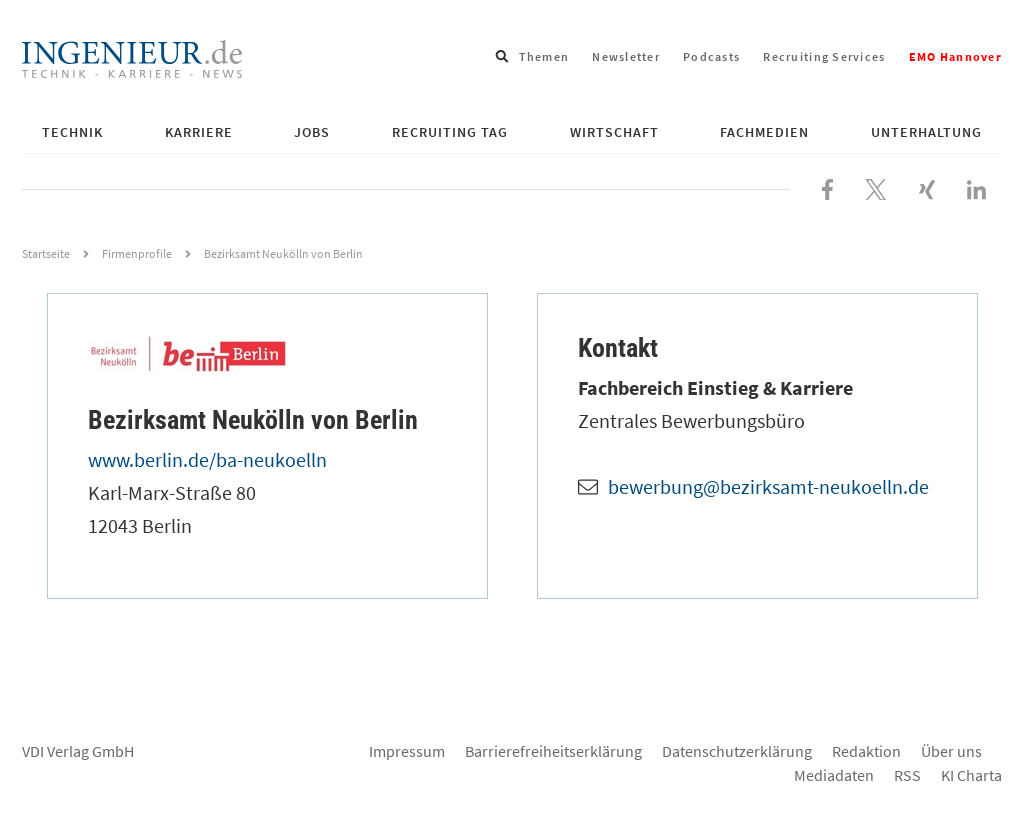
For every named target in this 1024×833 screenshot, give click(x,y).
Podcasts (711, 56)
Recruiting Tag (450, 132)
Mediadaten (834, 775)
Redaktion (866, 751)
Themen (544, 56)
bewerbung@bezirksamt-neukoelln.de (768, 486)
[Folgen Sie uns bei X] (876, 187)
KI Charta (971, 775)
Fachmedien (764, 132)
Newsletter (626, 56)
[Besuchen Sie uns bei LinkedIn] (976, 187)
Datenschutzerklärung (737, 751)
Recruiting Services (824, 56)
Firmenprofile (137, 253)
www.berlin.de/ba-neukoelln (207, 459)
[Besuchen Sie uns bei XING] (927, 187)
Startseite (46, 253)
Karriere (199, 132)
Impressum (407, 751)
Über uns (951, 751)
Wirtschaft (614, 132)
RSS (907, 775)
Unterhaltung (926, 132)
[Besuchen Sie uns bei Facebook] (827, 187)
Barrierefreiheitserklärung (553, 751)
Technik (72, 132)
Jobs (312, 132)
